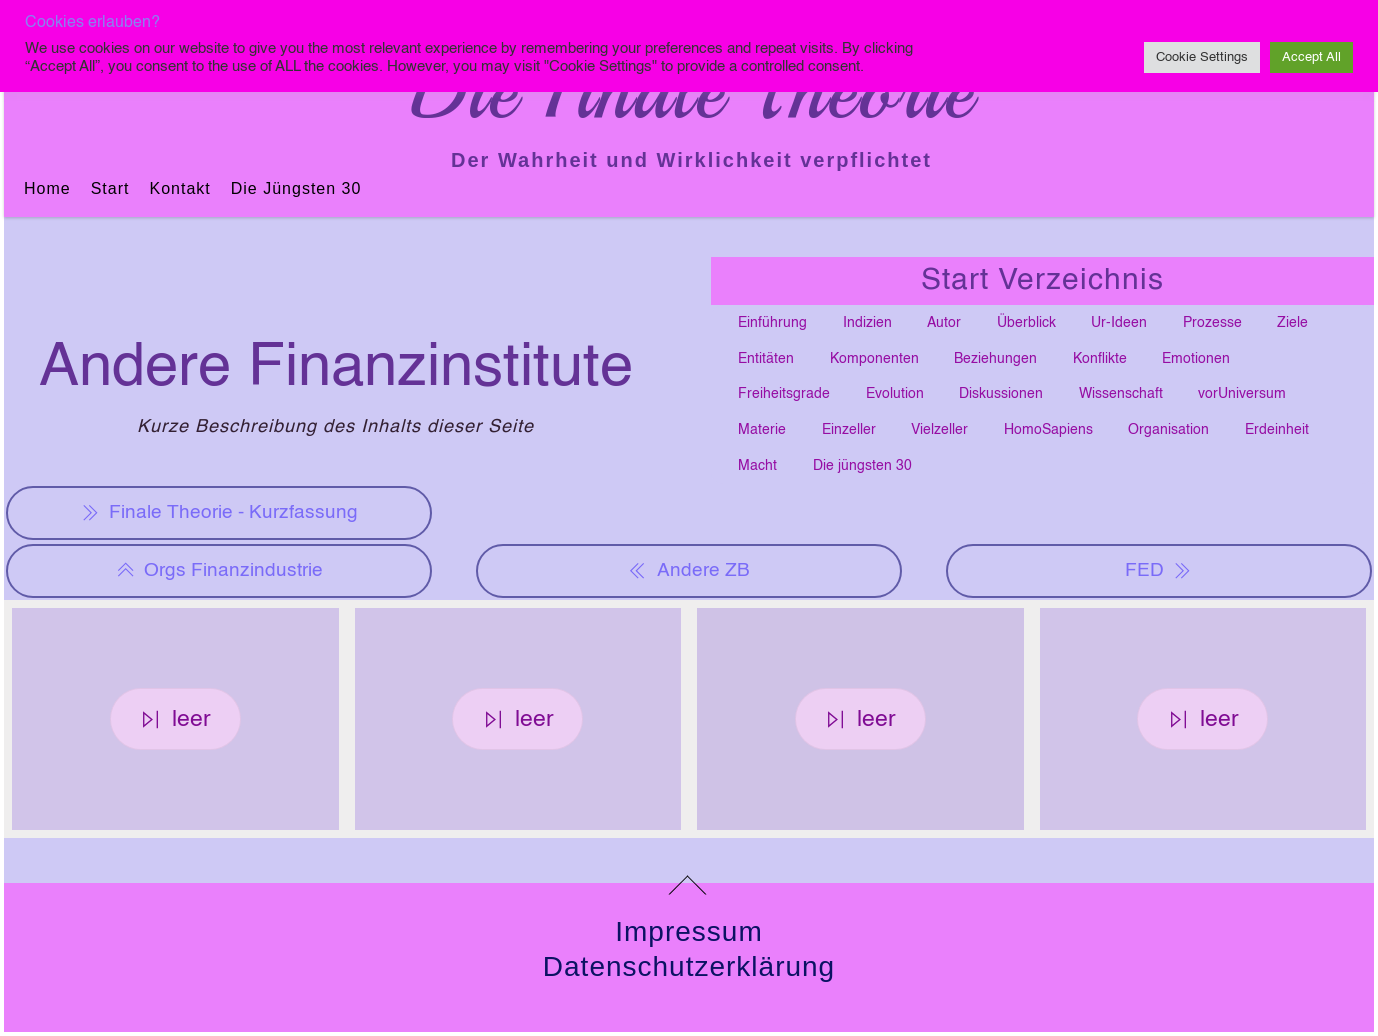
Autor (944, 323)
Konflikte (1100, 359)
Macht (757, 466)
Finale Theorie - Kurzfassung (219, 513)
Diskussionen (1001, 394)
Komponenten (874, 359)
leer (175, 719)
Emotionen (1196, 359)
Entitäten (766, 359)
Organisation (1168, 430)
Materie (762, 430)
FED (1158, 571)
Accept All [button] (1311, 57)
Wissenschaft (1121, 394)
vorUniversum (1242, 394)
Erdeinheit (1277, 430)
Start (110, 188)
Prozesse (1212, 323)
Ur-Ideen (1119, 323)
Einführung (772, 323)
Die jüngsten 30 (296, 188)
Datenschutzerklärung (689, 966)
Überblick (1026, 323)
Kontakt (179, 188)
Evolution (895, 394)
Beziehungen (995, 359)
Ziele (1292, 323)
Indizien (867, 323)
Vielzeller (939, 430)
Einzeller (849, 430)
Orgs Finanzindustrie (219, 571)
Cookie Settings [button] (1202, 57)
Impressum (688, 931)
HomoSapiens (1048, 430)
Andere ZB (688, 571)
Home (47, 188)
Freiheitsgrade (784, 394)
